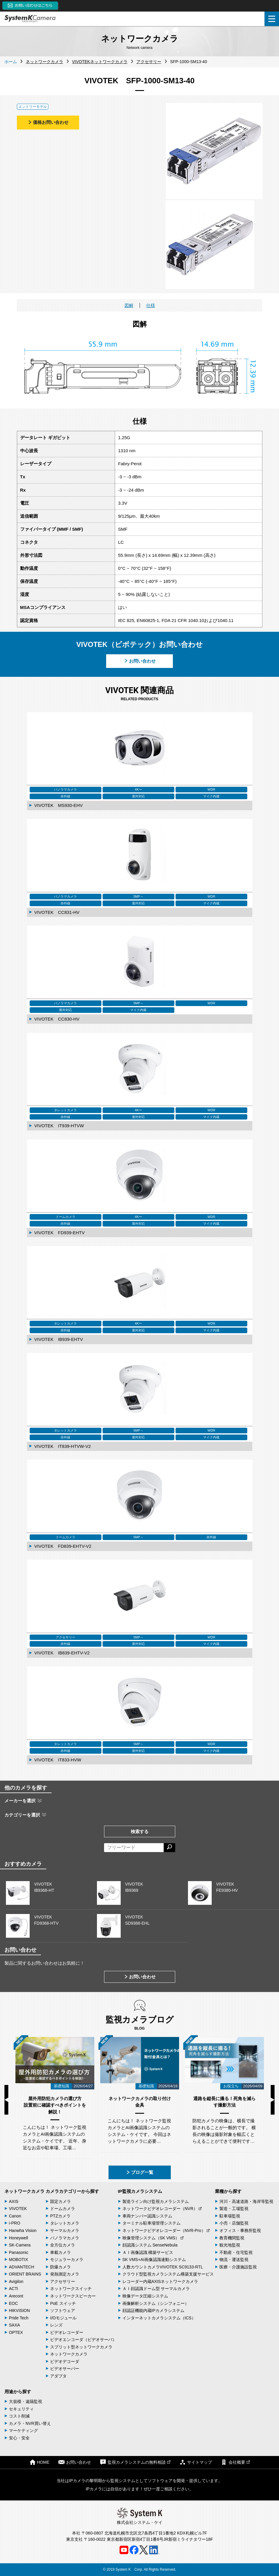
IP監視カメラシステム (140, 2191)
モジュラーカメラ (66, 2259)
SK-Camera (20, 2245)
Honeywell (18, 2238)
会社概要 (235, 2462)
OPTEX (16, 2332)
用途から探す (17, 2391)
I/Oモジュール (63, 2318)
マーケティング (23, 2430)
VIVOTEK (18, 2208)
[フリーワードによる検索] (134, 1847)
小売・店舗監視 (233, 2223)
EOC (13, 2303)
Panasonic (18, 2252)
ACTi (13, 2288)
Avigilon (16, 2281)
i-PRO (14, 2223)
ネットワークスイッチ (71, 2288)
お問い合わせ (140, 660)
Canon (15, 2216)
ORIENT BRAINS (25, 2274)
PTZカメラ (60, 2216)
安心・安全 (19, 2438)
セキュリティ (21, 2408)
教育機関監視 (231, 2238)
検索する (140, 1831)
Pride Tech (18, 2318)
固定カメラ (60, 2201)
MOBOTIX (18, 2259)
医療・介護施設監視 (238, 2267)
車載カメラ (60, 2252)
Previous (6, 2100)
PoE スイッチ (63, 2303)
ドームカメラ (62, 2208)
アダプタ (58, 2376)
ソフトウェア (62, 2310)
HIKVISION (19, 2310)
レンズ (56, 2325)
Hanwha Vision (22, 2230)
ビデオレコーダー (66, 2332)
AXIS (13, 2201)
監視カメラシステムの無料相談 (135, 2462)
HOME (39, 2462)
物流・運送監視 (233, 2259)
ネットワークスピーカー (73, 2296)
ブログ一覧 (139, 2172)
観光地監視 (229, 2245)
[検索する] (169, 1847)
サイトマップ (195, 2462)
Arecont (16, 2296)
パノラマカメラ (64, 2238)
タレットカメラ (64, 2223)
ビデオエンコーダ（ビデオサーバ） (83, 2339)
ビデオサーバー (64, 2368)
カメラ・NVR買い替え (30, 2423)
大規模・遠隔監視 (25, 2401)
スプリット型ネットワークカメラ (81, 2347)
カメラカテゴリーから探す (72, 2191)
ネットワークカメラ (24, 2191)
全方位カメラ (62, 2245)
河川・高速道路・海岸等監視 (246, 2201)
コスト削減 (19, 2416)
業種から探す (228, 2191)
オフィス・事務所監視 (240, 2230)
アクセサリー (62, 2281)
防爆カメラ (60, 2267)
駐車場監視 (229, 2216)
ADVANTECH (21, 2267)
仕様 (150, 305)
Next (273, 2100)
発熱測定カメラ (64, 2274)
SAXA (14, 2325)
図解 (129, 305)
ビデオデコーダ (64, 2361)
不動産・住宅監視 (236, 2252)
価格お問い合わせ (48, 122)
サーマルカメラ (64, 2230)
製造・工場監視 (233, 2208)
